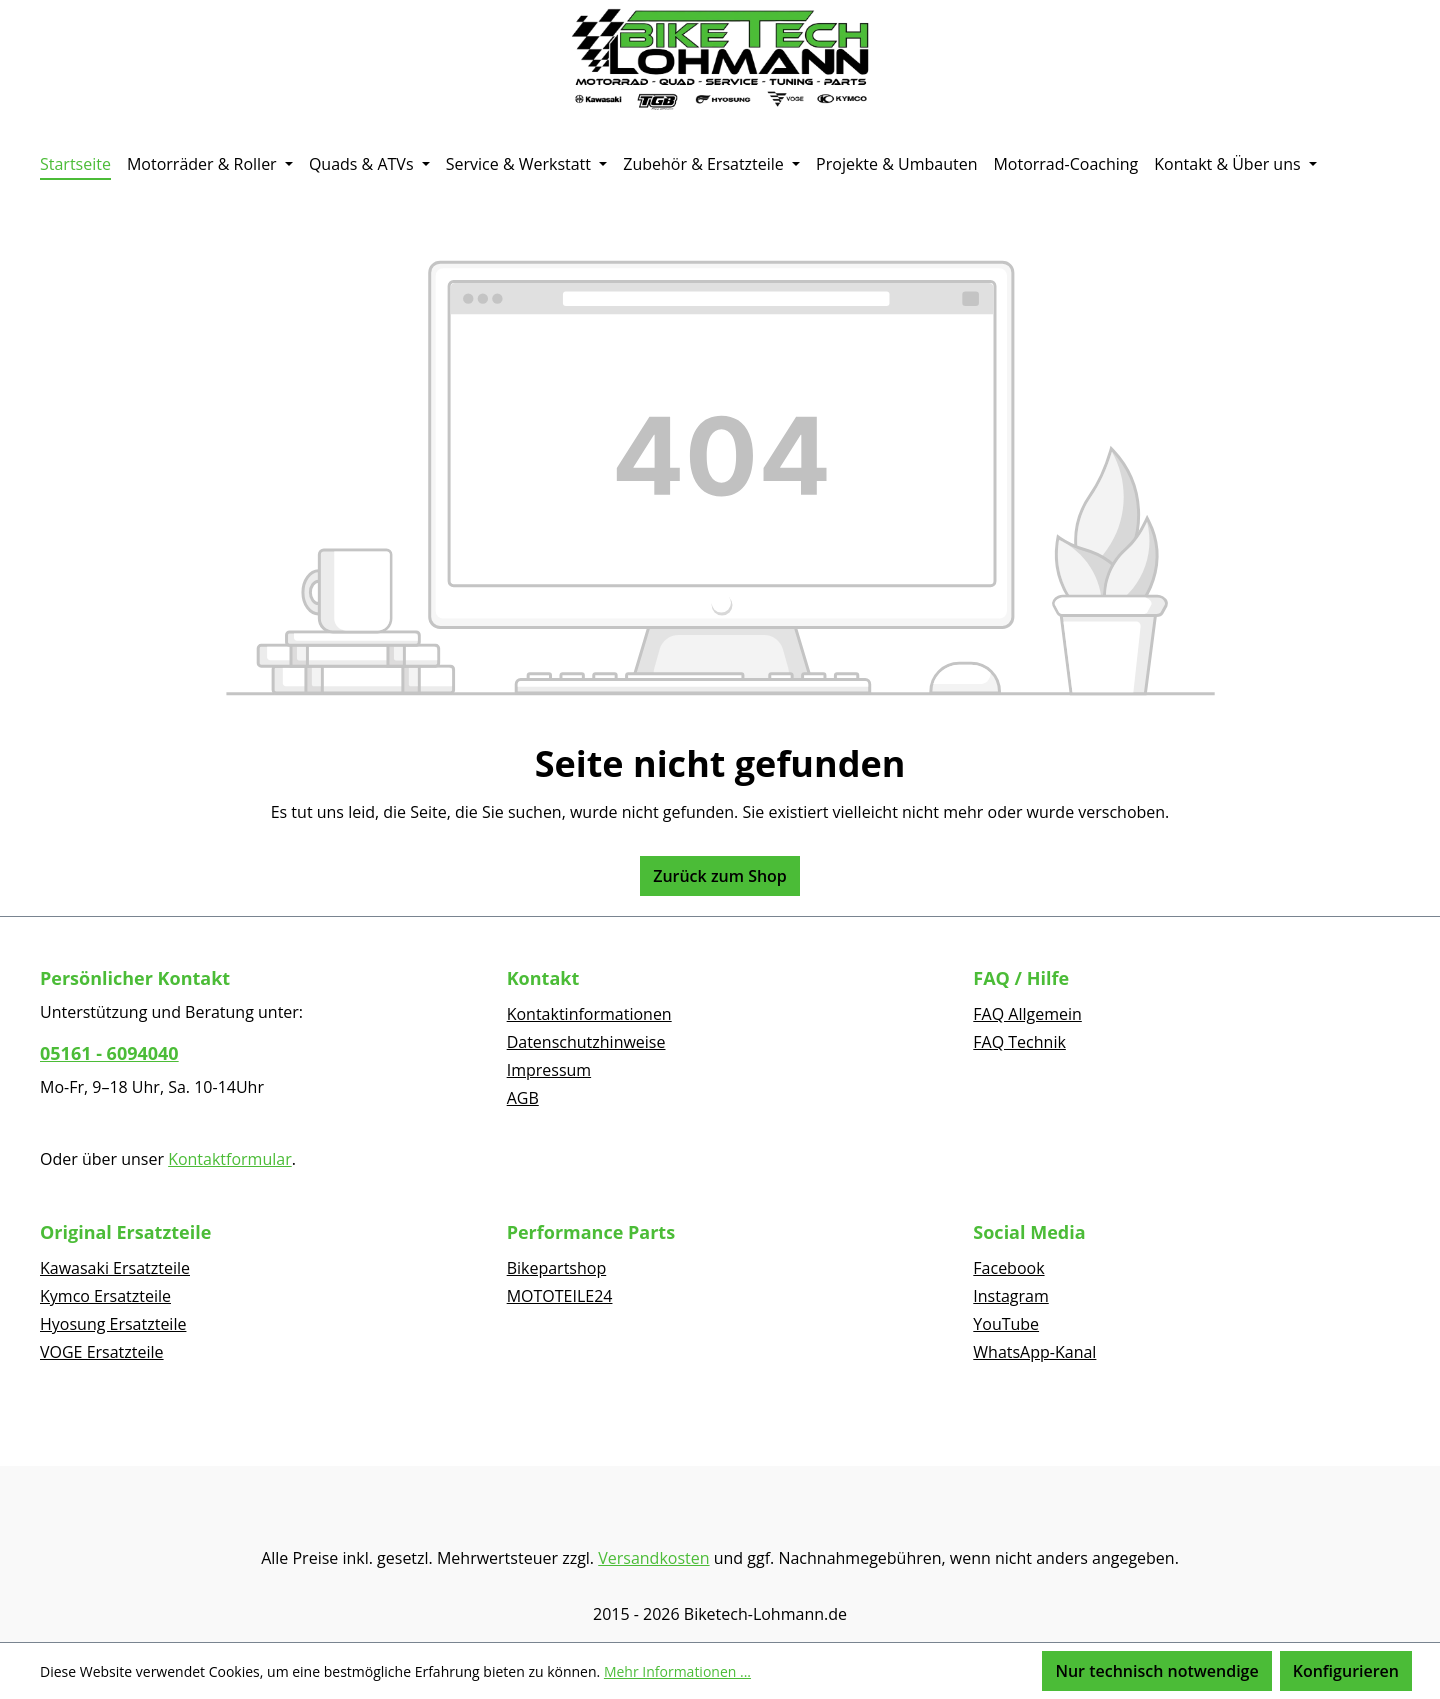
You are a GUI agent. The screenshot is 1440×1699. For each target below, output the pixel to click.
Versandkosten (653, 1558)
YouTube (1006, 1324)
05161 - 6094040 (109, 1053)
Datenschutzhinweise (586, 1042)
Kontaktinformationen (589, 1014)
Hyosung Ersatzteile (113, 1324)
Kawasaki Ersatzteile (115, 1268)
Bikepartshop (557, 1268)
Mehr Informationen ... (677, 1671)
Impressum (549, 1070)
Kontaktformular (230, 1159)
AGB (523, 1098)
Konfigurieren (1346, 1671)
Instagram (1010, 1296)
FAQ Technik (1019, 1042)
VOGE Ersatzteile (102, 1352)
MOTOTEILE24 (560, 1296)
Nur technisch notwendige (1156, 1671)
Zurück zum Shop (720, 876)
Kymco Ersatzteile (105, 1296)
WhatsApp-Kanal (1034, 1352)
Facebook (1008, 1268)
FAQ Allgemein (1027, 1014)
